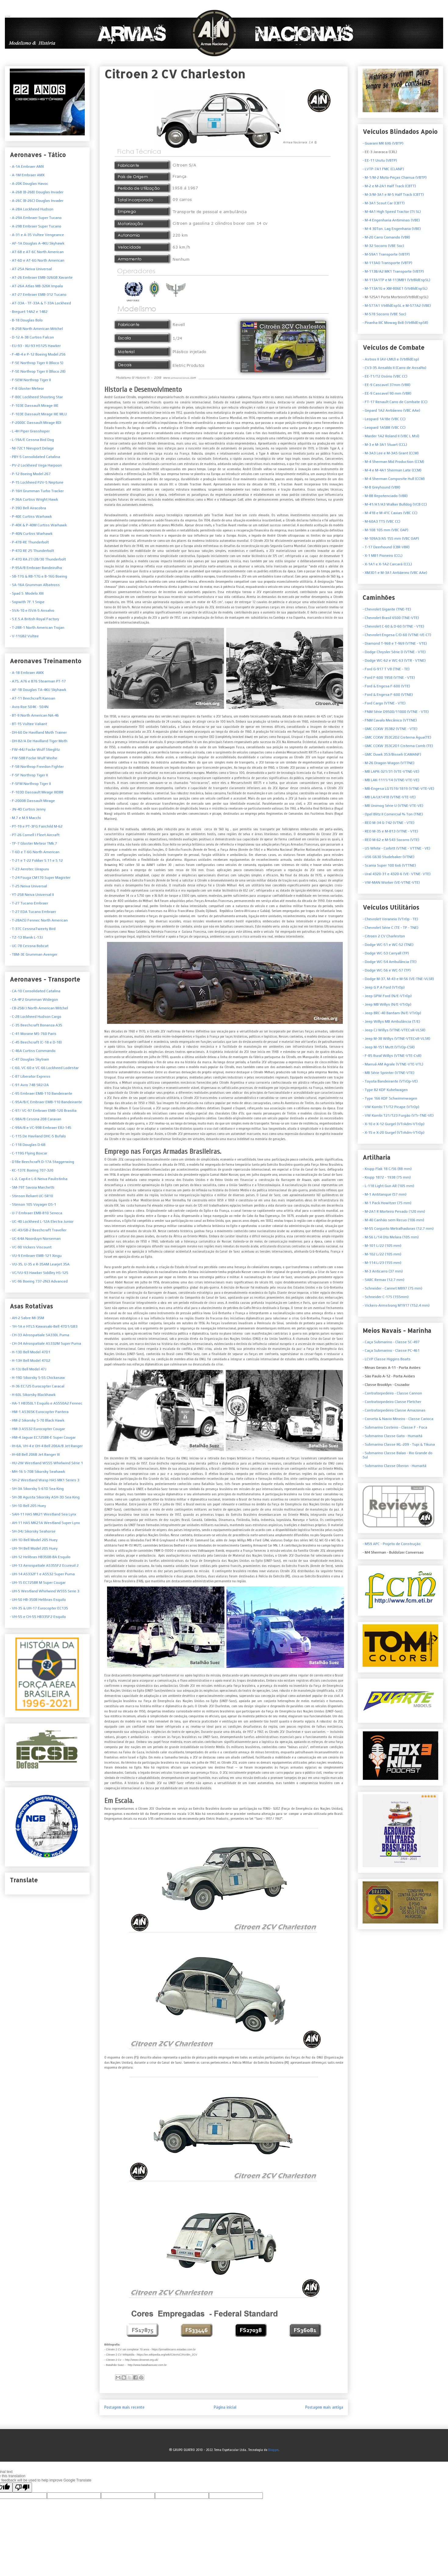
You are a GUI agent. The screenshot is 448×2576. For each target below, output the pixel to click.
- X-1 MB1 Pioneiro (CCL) (383, 555)
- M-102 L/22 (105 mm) (382, 1254)
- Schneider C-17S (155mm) (386, 1297)
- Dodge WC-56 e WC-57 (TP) (387, 970)
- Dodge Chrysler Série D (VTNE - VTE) (394, 652)
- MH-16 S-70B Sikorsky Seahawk (37, 1471)
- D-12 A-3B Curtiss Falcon (32, 337)
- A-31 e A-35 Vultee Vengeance (37, 235)
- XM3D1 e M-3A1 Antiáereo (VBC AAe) (395, 573)
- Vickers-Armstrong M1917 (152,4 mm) (396, 1305)
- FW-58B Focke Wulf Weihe (33, 758)
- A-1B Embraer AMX (27, 673)
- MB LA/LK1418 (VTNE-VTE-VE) (389, 797)
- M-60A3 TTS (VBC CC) (381, 521)
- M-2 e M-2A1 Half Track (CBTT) (389, 186)
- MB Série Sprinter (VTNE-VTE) (388, 1073)
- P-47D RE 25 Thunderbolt (32, 551)
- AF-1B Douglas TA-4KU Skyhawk (38, 690)
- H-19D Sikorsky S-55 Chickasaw (37, 1378)
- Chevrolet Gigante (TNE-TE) (387, 609)
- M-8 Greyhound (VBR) (381, 487)
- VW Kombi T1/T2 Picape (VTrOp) (391, 1107)
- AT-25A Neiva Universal (31, 269)
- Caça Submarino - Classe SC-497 (391, 1342)
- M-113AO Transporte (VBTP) (387, 263)
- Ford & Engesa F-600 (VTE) (386, 686)
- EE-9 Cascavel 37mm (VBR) (386, 385)
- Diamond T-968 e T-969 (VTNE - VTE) (395, 643)
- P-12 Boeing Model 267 (30, 474)
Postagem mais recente (124, 2407)
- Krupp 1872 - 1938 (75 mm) (387, 1177)
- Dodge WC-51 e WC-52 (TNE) (388, 945)
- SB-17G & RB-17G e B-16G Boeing (38, 576)
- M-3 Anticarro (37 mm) (383, 1271)
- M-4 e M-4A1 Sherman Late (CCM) (392, 470)
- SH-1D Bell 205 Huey (28, 1506)
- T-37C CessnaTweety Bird (33, 929)
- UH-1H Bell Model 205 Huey (34, 1548)
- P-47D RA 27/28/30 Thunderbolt (38, 559)
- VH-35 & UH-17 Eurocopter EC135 (39, 1608)
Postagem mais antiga (324, 2407)
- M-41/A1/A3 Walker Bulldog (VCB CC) (395, 504)
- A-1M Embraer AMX (27, 175)
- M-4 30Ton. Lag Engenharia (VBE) (392, 229)
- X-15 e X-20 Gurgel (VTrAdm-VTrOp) (394, 1132)
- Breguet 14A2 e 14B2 (29, 311)
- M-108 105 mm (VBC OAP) (385, 530)
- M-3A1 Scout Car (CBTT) (384, 203)
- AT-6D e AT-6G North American (37, 260)
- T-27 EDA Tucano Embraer (33, 912)
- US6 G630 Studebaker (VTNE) (388, 857)
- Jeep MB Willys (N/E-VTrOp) (387, 1004)
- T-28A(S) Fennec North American (39, 920)
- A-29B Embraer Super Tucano (35, 226)
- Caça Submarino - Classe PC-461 (391, 1350)
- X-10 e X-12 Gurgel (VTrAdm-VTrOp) (394, 1124)
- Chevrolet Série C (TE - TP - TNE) (390, 927)
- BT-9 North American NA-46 (34, 715)
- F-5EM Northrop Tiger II (30, 380)
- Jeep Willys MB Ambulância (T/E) (391, 1021)
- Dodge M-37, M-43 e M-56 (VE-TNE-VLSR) (398, 979)
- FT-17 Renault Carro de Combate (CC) (395, 402)
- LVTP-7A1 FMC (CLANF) (383, 169)
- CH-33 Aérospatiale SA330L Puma (39, 1335)
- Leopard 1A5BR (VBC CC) (384, 427)
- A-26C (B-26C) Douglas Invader (36, 201)
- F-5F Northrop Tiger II (29, 775)
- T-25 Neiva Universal (28, 886)
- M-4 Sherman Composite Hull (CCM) (394, 479)
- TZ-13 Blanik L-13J (26, 937)
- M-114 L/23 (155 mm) (382, 1263)
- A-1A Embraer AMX (27, 166)
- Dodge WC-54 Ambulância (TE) (390, 962)
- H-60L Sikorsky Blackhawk (33, 1395)
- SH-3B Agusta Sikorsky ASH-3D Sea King (45, 1497)
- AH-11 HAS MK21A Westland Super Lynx (45, 1523)
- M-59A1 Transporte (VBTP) (386, 254)
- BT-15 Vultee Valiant (28, 724)
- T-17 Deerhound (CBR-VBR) (386, 547)
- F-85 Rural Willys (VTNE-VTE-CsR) (392, 1056)
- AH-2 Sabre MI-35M (27, 1318)
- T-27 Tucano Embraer (29, 903)
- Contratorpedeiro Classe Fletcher (392, 1402)
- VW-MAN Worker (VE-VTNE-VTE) (391, 882)
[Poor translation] (22, 2487)
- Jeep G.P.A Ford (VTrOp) (384, 987)
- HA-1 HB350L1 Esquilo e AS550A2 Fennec (46, 1403)
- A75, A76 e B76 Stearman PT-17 (38, 681)
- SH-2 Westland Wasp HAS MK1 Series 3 (44, 1480)
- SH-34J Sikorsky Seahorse (33, 1531)
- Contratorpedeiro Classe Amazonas (394, 1410)
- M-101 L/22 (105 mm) (382, 1245)
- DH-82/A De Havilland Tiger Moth (38, 741)
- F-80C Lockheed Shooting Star (36, 397)
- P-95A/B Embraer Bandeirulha (36, 568)
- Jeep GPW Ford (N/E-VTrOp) (387, 996)
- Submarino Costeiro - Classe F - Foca (395, 1427)
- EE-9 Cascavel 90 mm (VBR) (387, 393)
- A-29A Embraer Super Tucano (36, 218)
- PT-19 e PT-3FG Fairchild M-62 (36, 826)
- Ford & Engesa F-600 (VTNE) (388, 694)
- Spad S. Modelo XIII (27, 593)
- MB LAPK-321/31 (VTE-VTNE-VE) (391, 771)
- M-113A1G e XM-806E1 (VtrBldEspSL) (395, 288)
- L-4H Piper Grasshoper (30, 431)
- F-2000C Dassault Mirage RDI (35, 422)
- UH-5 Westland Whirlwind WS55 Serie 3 (44, 1591)
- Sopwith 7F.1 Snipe (27, 602)
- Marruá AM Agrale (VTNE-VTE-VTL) (393, 1064)
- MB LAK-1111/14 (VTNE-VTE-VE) (391, 780)
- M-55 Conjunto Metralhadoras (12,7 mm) (398, 1228)
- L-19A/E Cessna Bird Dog (32, 440)
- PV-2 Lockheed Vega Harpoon (36, 465)
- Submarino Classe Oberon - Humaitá (394, 1466)
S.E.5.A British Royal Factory (35, 619)
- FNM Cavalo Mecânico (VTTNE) (390, 720)
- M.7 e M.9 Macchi (25, 818)
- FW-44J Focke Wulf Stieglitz (35, 749)
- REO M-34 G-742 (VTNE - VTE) (388, 823)
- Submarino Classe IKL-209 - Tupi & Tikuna (399, 1444)
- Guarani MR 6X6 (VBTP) (383, 143)
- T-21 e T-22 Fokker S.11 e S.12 (36, 860)
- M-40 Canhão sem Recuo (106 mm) (393, 1220)
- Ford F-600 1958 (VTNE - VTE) (389, 677)
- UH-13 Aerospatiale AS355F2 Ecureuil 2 (44, 1565)
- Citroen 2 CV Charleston (384, 936)
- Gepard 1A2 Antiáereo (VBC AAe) (391, 410)
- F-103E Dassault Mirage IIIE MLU (38, 414)
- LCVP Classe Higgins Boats (386, 1359)
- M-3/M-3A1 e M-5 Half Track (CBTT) (393, 194)
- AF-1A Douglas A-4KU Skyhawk (37, 243)
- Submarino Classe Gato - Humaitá (392, 1436)
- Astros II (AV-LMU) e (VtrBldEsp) (391, 359)
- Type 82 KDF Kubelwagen (385, 1090)
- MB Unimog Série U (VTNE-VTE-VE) (393, 805)
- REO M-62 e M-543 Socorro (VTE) (391, 840)
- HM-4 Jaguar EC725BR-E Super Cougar (43, 1437)
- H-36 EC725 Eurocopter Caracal (37, 1386)
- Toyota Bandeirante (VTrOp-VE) (390, 1081)
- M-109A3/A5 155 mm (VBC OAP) (391, 538)
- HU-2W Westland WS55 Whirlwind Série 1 (46, 1463)
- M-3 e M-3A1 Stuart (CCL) (385, 444)
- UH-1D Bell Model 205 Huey (34, 1540)
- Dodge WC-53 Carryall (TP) (386, 953)
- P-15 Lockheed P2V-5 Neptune (36, 482)
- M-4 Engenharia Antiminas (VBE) (391, 220)
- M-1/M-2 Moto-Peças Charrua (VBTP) (395, 177)
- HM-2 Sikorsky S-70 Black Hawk (37, 1420)
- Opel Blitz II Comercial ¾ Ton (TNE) (393, 814)
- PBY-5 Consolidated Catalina (35, 457)
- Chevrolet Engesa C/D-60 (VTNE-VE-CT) (397, 635)
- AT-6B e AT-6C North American (37, 252)
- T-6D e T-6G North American (34, 852)
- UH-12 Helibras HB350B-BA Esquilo (40, 1557)
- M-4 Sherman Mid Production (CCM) (393, 462)
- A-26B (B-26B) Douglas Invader (36, 192)
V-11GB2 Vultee (25, 636)
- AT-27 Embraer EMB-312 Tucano (38, 294)
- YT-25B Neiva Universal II (32, 895)
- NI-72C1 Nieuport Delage (32, 448)
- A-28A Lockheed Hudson (31, 209)
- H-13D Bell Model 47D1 (30, 1352)
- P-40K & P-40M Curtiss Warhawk (38, 525)
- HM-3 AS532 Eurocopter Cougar (37, 1429)
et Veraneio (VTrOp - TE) (390, 919)
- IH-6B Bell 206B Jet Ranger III (35, 1454)
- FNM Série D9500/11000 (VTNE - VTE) (396, 712)
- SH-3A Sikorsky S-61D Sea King (37, 1489)
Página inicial (225, 2407)
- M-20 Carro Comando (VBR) (386, 237)
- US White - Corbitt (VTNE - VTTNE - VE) (396, 848)
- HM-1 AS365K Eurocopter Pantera (39, 1412)
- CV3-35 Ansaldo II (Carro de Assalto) (394, 368)
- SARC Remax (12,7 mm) (383, 1280)
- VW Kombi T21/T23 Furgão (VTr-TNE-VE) (398, 1115)
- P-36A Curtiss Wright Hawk (34, 499)
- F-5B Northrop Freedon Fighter (37, 766)
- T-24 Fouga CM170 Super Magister (40, 877)
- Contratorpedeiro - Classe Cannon (392, 1393)
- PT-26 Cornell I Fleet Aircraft (34, 835)
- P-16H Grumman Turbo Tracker (37, 491)
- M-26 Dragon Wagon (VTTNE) (388, 763)
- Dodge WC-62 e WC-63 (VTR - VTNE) (394, 660)
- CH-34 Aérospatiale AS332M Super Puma (45, 1343)
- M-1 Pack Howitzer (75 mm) (387, 1203)
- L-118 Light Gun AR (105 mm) (388, 1186)
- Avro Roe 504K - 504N (29, 707)
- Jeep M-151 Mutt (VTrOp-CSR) (389, 1047)
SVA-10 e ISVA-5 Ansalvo (32, 610)
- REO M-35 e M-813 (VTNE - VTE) (390, 831)
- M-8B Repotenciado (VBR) (385, 496)
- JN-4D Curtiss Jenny (28, 809)
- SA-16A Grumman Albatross (35, 585)
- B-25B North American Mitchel (36, 329)
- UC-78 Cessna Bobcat (29, 946)
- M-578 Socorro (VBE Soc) (384, 314)
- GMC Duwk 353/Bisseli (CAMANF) (392, 754)
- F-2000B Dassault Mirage (32, 801)
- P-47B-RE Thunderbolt (29, 542)
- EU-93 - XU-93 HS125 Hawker (35, 346)
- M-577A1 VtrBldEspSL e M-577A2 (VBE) (397, 305)
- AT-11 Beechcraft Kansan (32, 698)
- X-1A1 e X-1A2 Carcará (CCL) (387, 564)
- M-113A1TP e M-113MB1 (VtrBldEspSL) (396, 280)
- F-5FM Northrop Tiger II (30, 784)
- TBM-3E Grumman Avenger (33, 954)
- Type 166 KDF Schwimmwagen (390, 1098)
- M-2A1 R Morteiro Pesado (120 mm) (394, 1211)
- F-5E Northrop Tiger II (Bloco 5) (36, 363)
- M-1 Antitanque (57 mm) (400, 1196)
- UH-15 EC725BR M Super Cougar (38, 1582)
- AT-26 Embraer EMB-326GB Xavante (41, 277)
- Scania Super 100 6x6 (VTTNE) (389, 865)
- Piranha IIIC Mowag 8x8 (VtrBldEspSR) (395, 322)
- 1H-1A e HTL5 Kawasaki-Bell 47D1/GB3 (43, 1326)
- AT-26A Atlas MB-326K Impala (36, 286)
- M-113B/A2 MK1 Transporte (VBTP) (393, 271)
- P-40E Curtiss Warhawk (31, 516)
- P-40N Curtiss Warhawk (31, 533)
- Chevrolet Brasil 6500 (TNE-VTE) (391, 618)
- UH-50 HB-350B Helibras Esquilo (38, 1599)
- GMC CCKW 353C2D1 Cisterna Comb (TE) (398, 746)
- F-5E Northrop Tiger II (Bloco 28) (38, 371)
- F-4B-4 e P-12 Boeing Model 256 (38, 354)
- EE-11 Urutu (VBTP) (380, 160)
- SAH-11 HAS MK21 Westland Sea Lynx (43, 1514)
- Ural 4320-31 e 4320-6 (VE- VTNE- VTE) (397, 874)
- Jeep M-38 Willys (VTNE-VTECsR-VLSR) (396, 1038)
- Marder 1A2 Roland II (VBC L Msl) (391, 436)
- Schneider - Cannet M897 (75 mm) (392, 1288)
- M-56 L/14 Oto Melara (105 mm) (391, 1237)
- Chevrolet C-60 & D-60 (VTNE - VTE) (393, 626)
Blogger (273, 2450)
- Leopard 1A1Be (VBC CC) (384, 419)
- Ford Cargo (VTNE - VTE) (384, 703)
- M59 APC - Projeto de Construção (392, 1544)
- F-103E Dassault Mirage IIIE (34, 405)
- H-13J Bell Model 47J (28, 1369)
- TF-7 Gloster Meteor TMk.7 (33, 843)
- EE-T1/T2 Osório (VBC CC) (385, 376)
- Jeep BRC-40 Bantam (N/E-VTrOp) (392, 1013)
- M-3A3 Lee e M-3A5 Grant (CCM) (391, 453)
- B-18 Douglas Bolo (26, 320)
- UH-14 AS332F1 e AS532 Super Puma (42, 1574)
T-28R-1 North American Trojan (37, 627)
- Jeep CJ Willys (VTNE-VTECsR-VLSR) (394, 1030)
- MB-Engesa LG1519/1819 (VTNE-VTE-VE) (398, 788)
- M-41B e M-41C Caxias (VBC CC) (390, 513)
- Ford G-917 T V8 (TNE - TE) (386, 669)
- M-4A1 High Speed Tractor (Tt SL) (392, 211)
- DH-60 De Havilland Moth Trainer (38, 732)
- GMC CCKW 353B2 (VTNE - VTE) (390, 729)
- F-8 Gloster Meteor (27, 388)
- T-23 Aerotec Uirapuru (29, 869)
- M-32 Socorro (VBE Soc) (383, 246)
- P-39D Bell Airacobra (28, 508)
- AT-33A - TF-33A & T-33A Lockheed (40, 303)
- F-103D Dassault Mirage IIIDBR (36, 792)
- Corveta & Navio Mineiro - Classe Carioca (398, 1419)
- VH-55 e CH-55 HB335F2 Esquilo (38, 1617)
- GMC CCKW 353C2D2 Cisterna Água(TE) (397, 737)
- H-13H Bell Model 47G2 (30, 1360)
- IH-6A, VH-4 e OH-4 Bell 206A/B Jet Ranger (46, 1446)
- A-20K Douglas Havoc (29, 183)
